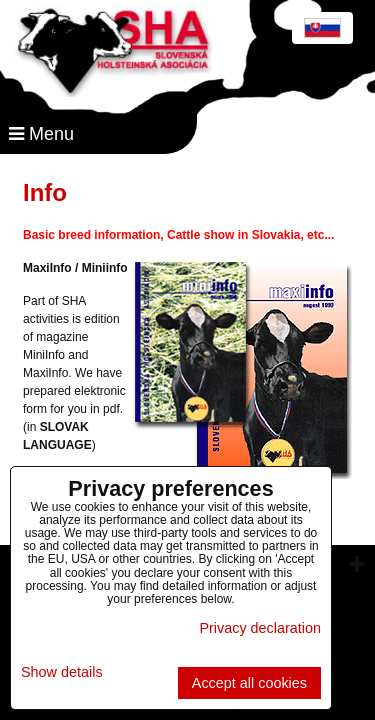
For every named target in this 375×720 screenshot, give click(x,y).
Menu (41, 134)
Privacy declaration (260, 628)
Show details (62, 672)
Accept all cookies (249, 683)
